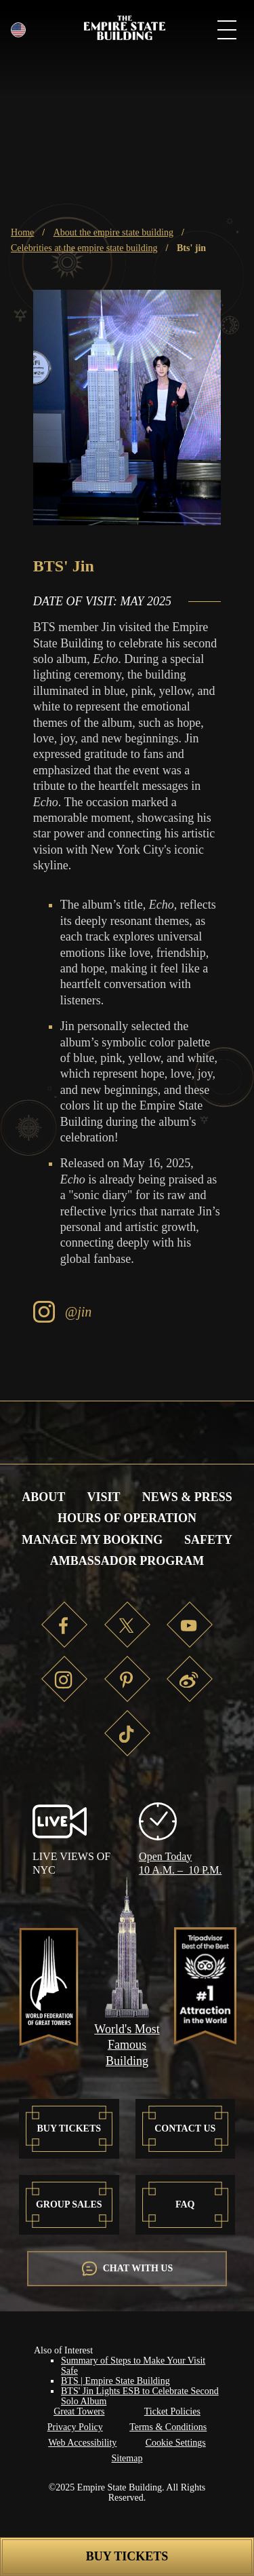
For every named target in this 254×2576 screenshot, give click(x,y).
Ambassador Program (127, 1561)
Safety (208, 1540)
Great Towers (79, 2411)
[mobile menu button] (226, 31)
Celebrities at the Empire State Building (84, 248)
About (43, 1497)
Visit (103, 1497)
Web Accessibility (82, 2443)
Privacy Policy (75, 2427)
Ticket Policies (172, 2411)
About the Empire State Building (113, 232)
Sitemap (127, 2458)
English (19, 29)
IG (64, 1679)
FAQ (185, 2204)
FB (64, 1625)
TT (127, 1733)
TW (127, 1625)
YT (190, 1625)
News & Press (187, 1497)
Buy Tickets (127, 2556)
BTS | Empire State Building (115, 2381)
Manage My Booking (92, 1540)
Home (22, 232)
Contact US (184, 2128)
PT (127, 1679)
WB (190, 1679)
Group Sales (69, 2204)
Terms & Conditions (168, 2427)
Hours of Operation (127, 1518)
